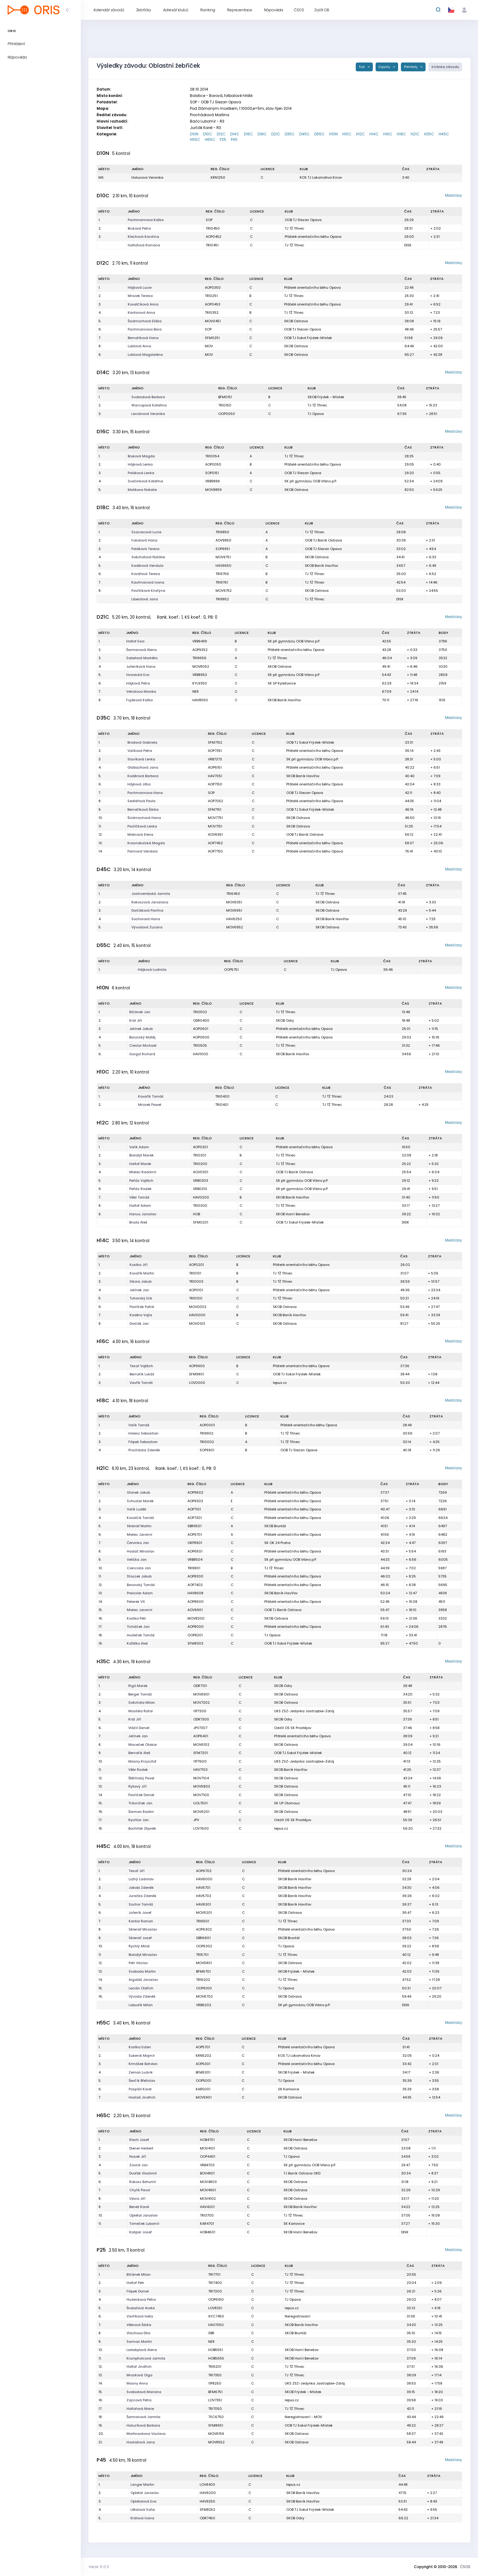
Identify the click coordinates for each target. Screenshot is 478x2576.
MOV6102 (201, 1744)
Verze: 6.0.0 (98, 2566)
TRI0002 (207, 1441)
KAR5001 (203, 2089)
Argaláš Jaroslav (143, 1979)
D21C (275, 134)
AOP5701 (203, 2047)
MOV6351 (234, 902)
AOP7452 (215, 843)
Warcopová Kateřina (149, 405)
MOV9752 (224, 590)
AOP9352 (200, 649)
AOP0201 (196, 1264)
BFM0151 (225, 397)
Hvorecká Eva (137, 674)
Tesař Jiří (136, 1870)
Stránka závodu (445, 67)
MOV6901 (201, 1694)
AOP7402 (195, 1584)
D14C (234, 134)
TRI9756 (222, 573)
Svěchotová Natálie (148, 557)
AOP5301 (203, 2063)
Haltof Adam (140, 1205)
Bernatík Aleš (139, 1752)
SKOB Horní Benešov (293, 1214)
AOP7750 (215, 851)
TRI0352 (212, 312)
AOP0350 (213, 287)
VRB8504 (194, 1559)
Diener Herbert (141, 2148)
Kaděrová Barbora (143, 776)
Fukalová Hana (144, 540)
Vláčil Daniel (138, 1727)
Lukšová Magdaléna (145, 354)
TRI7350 (215, 2375)
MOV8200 (196, 1618)
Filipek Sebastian (143, 1441)
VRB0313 (200, 1188)
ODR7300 (201, 1719)
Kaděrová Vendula (147, 565)
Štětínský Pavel (141, 1778)
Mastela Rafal (140, 1711)
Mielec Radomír (142, 1172)
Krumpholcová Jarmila (146, 2358)
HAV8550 (200, 700)
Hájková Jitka (139, 784)
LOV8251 (215, 2308)
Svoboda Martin (142, 1971)
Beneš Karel (139, 2206)
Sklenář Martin (139, 1526)
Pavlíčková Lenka (142, 826)
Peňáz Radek (140, 1188)
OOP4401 (207, 2156)
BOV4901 (207, 2173)
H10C (346, 134)
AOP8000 (195, 1626)
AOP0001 (207, 1425)
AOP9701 (194, 1534)
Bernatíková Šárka (143, 809)
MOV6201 (201, 1811)
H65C (210, 139)
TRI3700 (207, 2215)
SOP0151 (212, 472)
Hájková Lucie (140, 287)
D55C (319, 134)
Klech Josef (139, 2139)
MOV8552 (216, 2442)
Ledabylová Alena (142, 2349)
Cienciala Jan (139, 1568)
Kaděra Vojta (141, 1315)
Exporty (385, 67)
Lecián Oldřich (141, 1988)
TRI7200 (215, 2291)
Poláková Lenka (141, 472)
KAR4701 (207, 2223)
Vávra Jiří (137, 2198)
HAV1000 (200, 1054)
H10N (333, 134)
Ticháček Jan (138, 1626)
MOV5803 (201, 1786)
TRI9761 (222, 582)
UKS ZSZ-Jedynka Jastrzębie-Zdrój (304, 1711)
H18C (401, 134)
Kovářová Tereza (145, 573)
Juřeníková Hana (140, 666)
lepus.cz (280, 1382)
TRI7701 (214, 2274)
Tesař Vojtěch (141, 1365)
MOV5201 (204, 1912)
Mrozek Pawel (149, 1104)
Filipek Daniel (138, 2291)
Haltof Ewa (135, 641)
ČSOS (465, 2566)
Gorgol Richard (142, 1054)
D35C (290, 134)
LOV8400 (207, 2484)
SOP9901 (207, 1450)
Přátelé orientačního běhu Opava (313, 236)
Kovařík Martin (142, 1273)
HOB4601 (207, 2232)
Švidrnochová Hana (144, 817)
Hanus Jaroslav (142, 1214)
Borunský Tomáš (141, 1584)
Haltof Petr (135, 2282)
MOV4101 (207, 2148)
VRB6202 (203, 2005)
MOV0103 (197, 1323)
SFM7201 (200, 1752)
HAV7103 (200, 1769)
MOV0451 (213, 321)
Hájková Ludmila (152, 969)
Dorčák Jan (139, 1323)
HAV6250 (234, 918)
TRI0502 (200, 1011)
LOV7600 (201, 1828)
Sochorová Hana (145, 918)
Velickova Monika (141, 691)
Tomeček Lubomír (144, 2223)
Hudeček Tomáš (141, 1635)
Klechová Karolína (143, 236)
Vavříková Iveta (140, 2316)
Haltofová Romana (144, 245)
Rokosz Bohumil (142, 2181)
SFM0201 (200, 1222)
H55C (195, 139)
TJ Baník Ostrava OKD (302, 2173)
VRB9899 (212, 481)
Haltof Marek (140, 1163)
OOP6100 (204, 1988)
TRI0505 (200, 1045)
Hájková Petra (138, 683)
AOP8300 (195, 1576)
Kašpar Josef (140, 2232)
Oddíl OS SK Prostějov (292, 1727)
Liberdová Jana (144, 599)
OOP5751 (231, 969)
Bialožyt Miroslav (143, 1954)
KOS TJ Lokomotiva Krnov (321, 177)
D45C (304, 134)
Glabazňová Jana (142, 767)
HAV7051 (215, 776)
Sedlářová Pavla (141, 801)
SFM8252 (207, 2509)
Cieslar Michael (142, 1045)
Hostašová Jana (141, 2442)
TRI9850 (222, 532)
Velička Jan (137, 1559)
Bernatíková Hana (143, 337)
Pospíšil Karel (140, 2089)
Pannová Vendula (142, 851)
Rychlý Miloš (139, 1946)
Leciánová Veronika (148, 413)
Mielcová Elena (140, 834)
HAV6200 (208, 2492)
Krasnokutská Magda (146, 843)
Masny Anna (137, 2383)
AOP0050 (213, 464)
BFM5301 (203, 2072)
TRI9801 (193, 1568)
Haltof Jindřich (139, 2366)
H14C (374, 134)
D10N (194, 134)
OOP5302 (204, 1946)
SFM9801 (196, 1374)
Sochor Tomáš (141, 1904)
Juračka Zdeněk (142, 1895)
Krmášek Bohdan (143, 2063)
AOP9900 (197, 1365)
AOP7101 (194, 1509)
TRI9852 (222, 599)
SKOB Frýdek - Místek (326, 397)
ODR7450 (207, 2518)
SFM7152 (215, 742)
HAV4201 (207, 2206)
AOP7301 (194, 1517)
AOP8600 (195, 1601)
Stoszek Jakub (139, 1576)
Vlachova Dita (138, 2333)
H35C (429, 134)
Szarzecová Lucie (146, 532)
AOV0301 (200, 1172)
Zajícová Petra (139, 2400)
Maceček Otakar (142, 1744)
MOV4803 (208, 2181)
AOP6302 (204, 1929)
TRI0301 (199, 1155)
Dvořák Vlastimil (143, 2173)
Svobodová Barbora (148, 397)
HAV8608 (195, 1593)
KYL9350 (199, 683)
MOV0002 (197, 1306)
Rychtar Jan (138, 1819)
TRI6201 (214, 2366)
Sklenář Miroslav (143, 1929)
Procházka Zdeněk (144, 1450)
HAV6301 (203, 1904)
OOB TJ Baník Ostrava (323, 540)
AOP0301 (200, 1147)
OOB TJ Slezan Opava (303, 219)
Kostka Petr (136, 1618)
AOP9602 (195, 1492)
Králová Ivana (142, 2518)
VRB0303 (200, 1180)
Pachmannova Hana (145, 792)
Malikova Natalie (142, 489)
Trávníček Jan (140, 1803)
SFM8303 (195, 1643)
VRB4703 (207, 2165)
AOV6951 (215, 834)
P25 (223, 139)
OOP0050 (226, 413)
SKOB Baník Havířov (321, 565)
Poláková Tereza (145, 548)
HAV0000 (197, 1315)
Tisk (362, 67)
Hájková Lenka (140, 464)
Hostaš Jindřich (142, 2097)
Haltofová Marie (140, 2408)
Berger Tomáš (140, 1694)
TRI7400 (215, 2282)
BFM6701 (203, 1971)
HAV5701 (203, 1887)
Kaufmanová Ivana (147, 582)
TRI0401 (221, 1104)
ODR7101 (200, 1685)
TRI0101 (195, 1273)
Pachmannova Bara (145, 329)
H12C (360, 134)
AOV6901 (195, 1609)
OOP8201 (195, 1635)
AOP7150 (215, 784)
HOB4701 (207, 2139)
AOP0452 (213, 236)
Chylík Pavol (139, 2190)
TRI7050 (215, 2408)
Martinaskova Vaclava (146, 2433)
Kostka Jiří (139, 1264)
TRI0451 (212, 245)
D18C (262, 134)
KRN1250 (218, 177)
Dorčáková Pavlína (147, 910)
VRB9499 (199, 641)
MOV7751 (215, 817)
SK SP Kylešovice (282, 683)
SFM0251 (212, 337)
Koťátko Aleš (137, 1643)
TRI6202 (203, 1979)
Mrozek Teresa (140, 295)
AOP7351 (215, 750)
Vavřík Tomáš (141, 1382)
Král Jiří (135, 1020)
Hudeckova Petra (141, 2299)
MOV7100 (201, 1794)
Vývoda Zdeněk (142, 1996)
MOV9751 (223, 557)
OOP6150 (216, 2299)
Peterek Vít (136, 1601)
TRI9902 (206, 1433)
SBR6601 (203, 1937)
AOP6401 (200, 1736)
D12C (221, 134)
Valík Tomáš (138, 1425)
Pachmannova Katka (146, 219)
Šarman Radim (141, 1811)
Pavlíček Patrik (142, 1306)
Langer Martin (142, 2484)
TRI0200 (200, 1163)
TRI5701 (202, 1954)
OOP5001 (203, 2080)
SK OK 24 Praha (277, 1542)
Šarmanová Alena (141, 649)
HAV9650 (223, 565)
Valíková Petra (139, 750)
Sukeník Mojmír (142, 2055)
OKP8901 (194, 1542)
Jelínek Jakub (141, 1028)
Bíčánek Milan (139, 2274)
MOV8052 (200, 666)
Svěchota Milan (141, 1702)
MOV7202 (201, 1702)
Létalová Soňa (142, 2509)
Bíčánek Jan (139, 1011)
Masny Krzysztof (142, 1761)
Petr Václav (138, 1962)
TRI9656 (199, 658)
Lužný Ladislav (141, 1879)
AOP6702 (204, 1870)
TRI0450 (213, 228)
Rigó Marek (138, 1685)
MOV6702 (204, 1996)
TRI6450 (233, 893)
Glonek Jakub (138, 1492)
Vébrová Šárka (139, 2324)
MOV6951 (234, 910)
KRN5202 (203, 2055)
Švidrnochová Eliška (145, 321)
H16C (387, 134)
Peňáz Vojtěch (141, 1180)
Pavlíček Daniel (141, 1794)
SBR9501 (194, 1526)
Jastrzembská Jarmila (150, 893)
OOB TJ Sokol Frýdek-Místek (308, 337)
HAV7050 (216, 2324)
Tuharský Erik (141, 1298)
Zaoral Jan (138, 2165)
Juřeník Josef (140, 1912)
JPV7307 (200, 1727)
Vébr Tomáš (139, 1197)
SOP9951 (223, 548)
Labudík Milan (141, 2005)
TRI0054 (212, 456)
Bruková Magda (141, 456)
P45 (234, 139)
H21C (415, 134)
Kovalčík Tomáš (140, 1517)
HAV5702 (203, 1895)
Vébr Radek (138, 1769)
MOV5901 (204, 2097)
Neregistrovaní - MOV (303, 2416)
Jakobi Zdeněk (141, 1887)
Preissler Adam (140, 1593)
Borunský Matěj (142, 1037)
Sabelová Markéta (142, 658)
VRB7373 (215, 759)
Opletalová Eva (143, 2501)
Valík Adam (139, 1147)
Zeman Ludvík (141, 2072)
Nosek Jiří (137, 2156)
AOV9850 (223, 540)
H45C (444, 134)
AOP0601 (200, 1028)
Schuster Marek (140, 1501)
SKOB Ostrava (296, 321)
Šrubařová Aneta (141, 2308)
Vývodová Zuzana (146, 927)
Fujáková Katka (139, 700)
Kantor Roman (141, 1921)
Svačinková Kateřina (145, 481)
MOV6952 (234, 927)
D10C (207, 134)
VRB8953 (199, 674)
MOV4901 (208, 2190)
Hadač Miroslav (140, 1551)
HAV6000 (204, 1879)
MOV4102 (208, 2198)
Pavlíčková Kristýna (148, 590)
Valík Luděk (136, 1509)
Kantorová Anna (141, 312)
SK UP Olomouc (287, 1803)
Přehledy (411, 67)
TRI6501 (202, 1921)
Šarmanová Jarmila (143, 2416)
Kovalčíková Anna (143, 304)
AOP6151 (215, 767)
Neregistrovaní (297, 2316)
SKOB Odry (285, 1020)
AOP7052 (215, 801)
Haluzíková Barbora (143, 2425)
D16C (248, 134)
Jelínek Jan (139, 1290)
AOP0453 (212, 304)
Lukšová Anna (139, 346)
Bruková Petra (139, 228)
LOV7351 (215, 2400)
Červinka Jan (138, 1542)
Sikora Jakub (141, 1281)
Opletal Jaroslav (143, 2215)
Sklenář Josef (140, 1937)
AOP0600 (201, 1037)
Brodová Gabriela (142, 742)
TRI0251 (211, 295)
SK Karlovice (288, 2089)
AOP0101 (196, 1290)
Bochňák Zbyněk (142, 1828)
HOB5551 (215, 2349)
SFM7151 (214, 809)
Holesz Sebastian (143, 1433)
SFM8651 (215, 2425)
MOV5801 (204, 1962)
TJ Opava (316, 413)
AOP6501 (194, 1551)
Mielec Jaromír (139, 1534)
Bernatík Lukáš (142, 1374)
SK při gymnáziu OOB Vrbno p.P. (310, 481)
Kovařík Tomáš (150, 1096)
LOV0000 (197, 1382)
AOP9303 (195, 1501)
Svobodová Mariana (144, 2391)
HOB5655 (216, 2358)
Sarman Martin (139, 2341)
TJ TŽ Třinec (294, 228)
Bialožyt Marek (141, 1155)
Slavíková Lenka (141, 759)
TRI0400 (222, 1096)
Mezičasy (453, 195)
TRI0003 (196, 1281)
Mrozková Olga (139, 2375)
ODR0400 (201, 1020)
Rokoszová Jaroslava (149, 902)
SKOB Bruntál (275, 1526)
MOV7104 (201, 1778)
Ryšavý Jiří (137, 1786)
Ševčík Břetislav (142, 2080)
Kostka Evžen (140, 2047)
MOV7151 (215, 826)
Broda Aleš (138, 1222)
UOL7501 (200, 1803)
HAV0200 (201, 1197)
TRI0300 (200, 1205)
